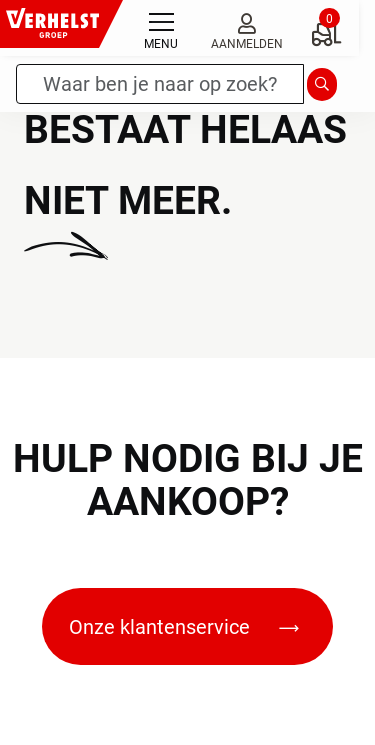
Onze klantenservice (184, 627)
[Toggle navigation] (161, 28)
